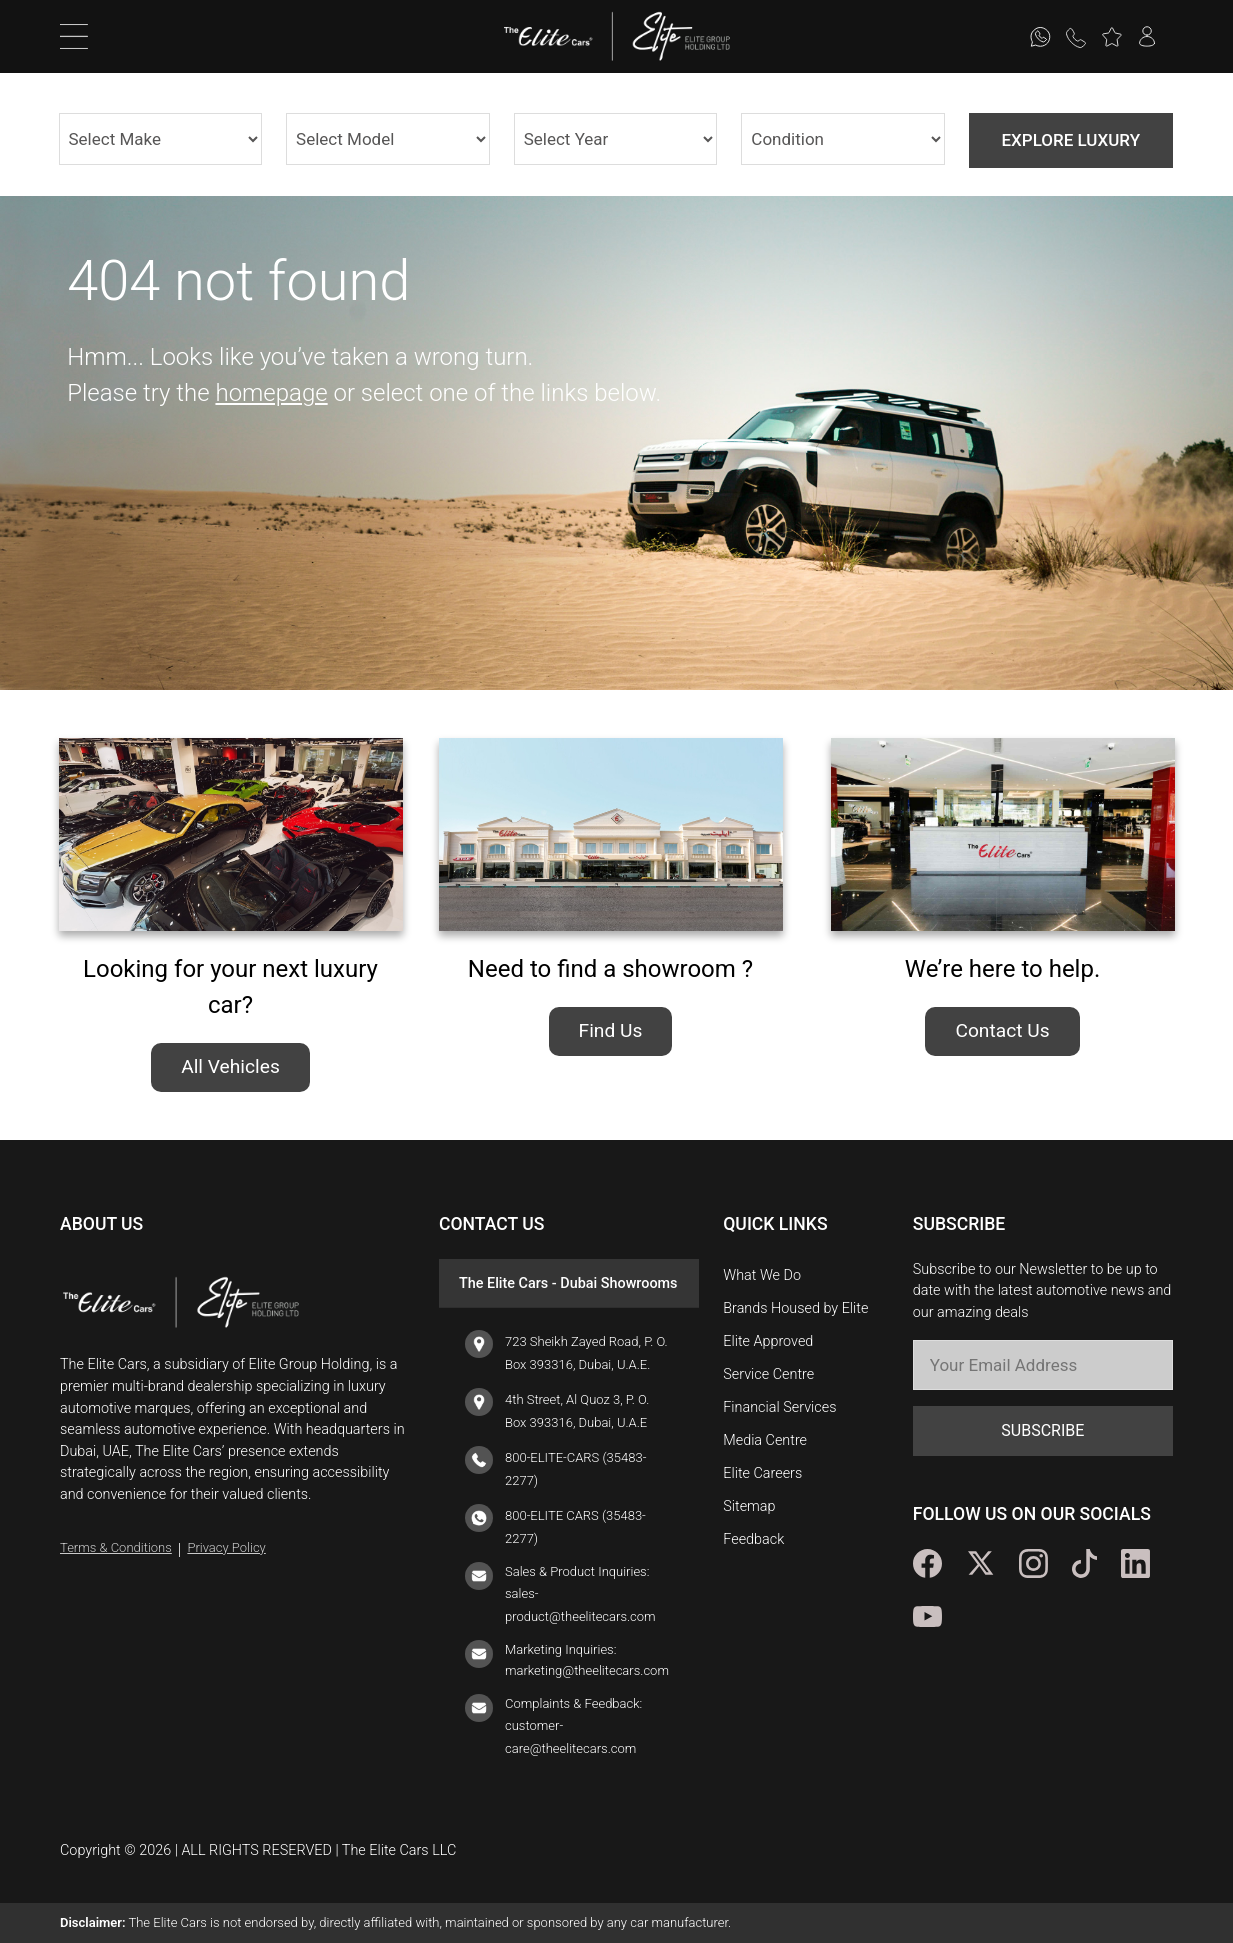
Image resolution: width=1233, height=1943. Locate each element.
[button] (1111, 36)
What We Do (762, 1275)
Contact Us (1002, 1030)
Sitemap (749, 1506)
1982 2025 (616, 139)
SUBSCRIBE (1042, 1430)
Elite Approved (768, 1341)
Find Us (611, 1030)
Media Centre (765, 1440)
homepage (271, 393)
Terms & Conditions (116, 1547)
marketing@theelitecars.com (587, 1670)
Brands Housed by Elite (795, 1308)
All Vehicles (230, 1066)
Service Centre (768, 1374)
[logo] (558, 36)
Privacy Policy (226, 1547)
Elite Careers (762, 1473)
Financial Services (779, 1407)
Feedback (753, 1539)
